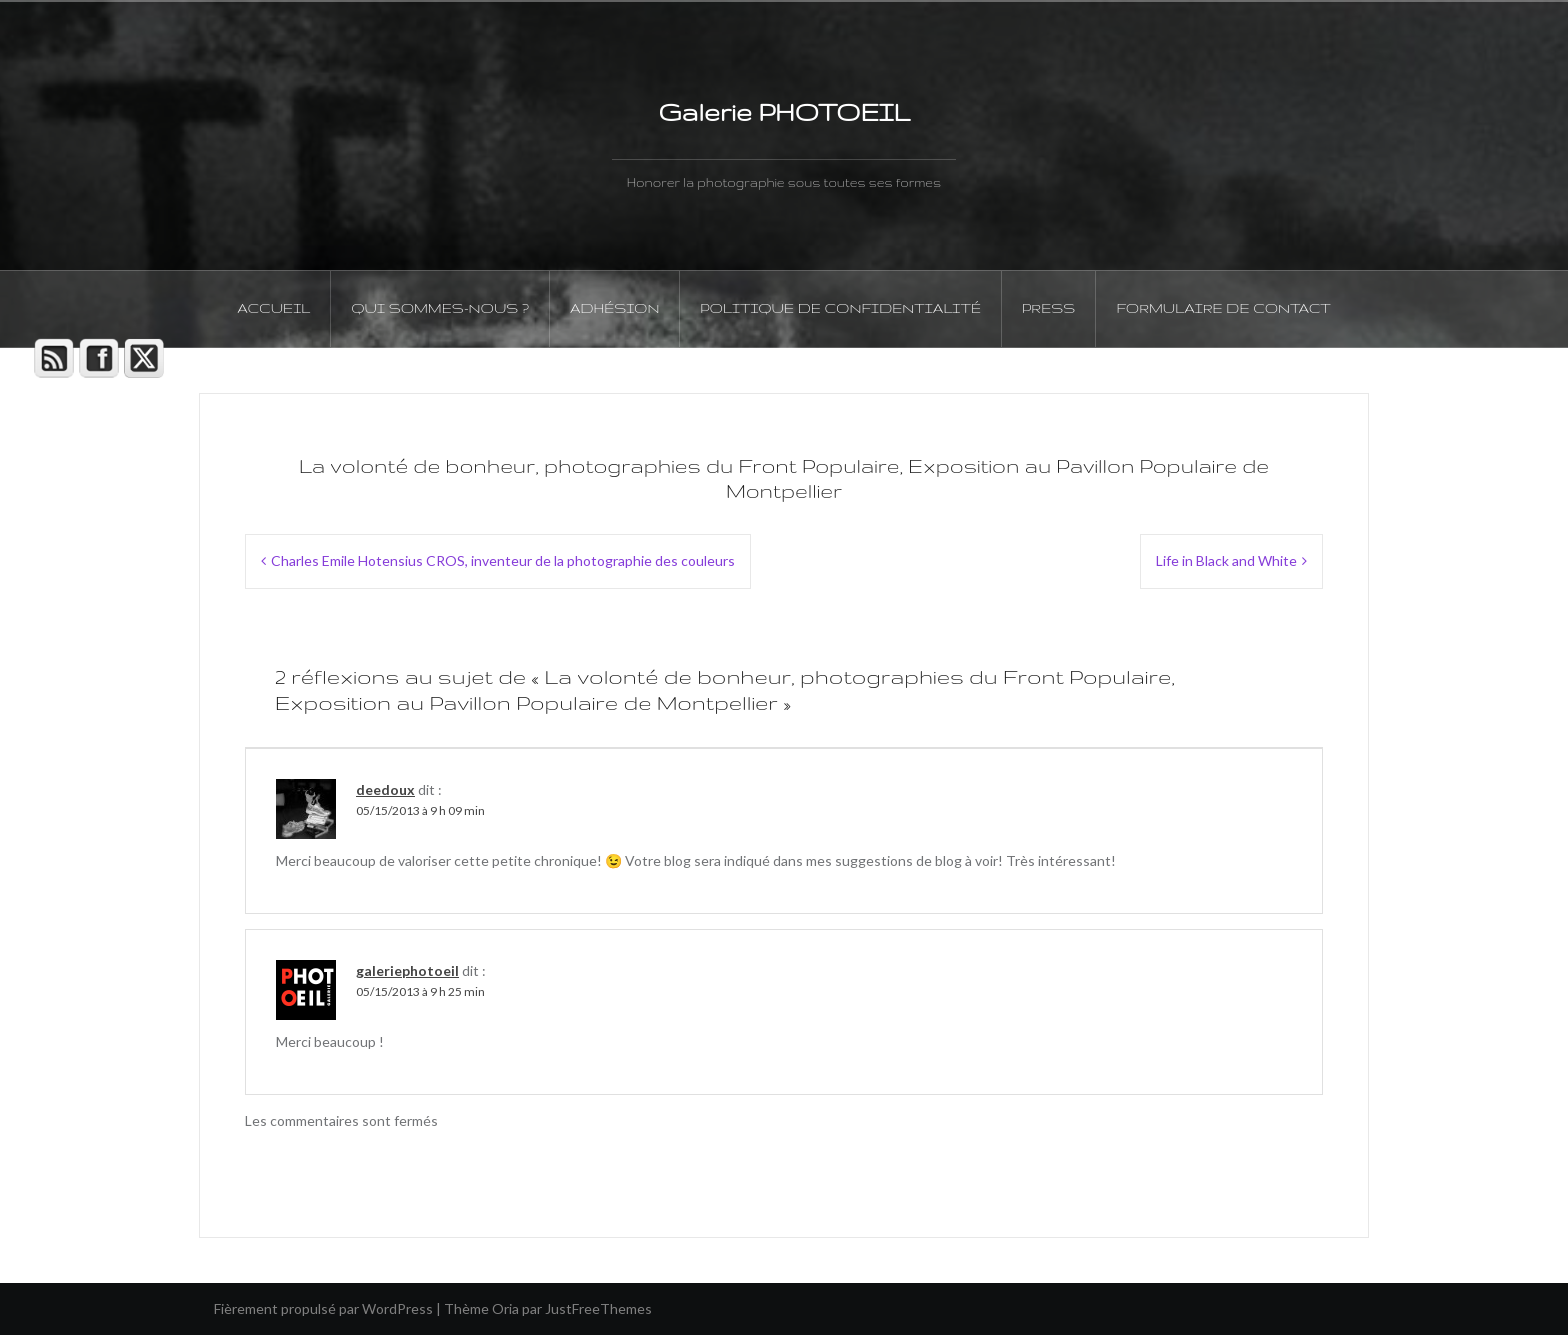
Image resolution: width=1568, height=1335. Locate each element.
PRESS (1048, 308)
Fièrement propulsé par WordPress (323, 1308)
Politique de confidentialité (840, 308)
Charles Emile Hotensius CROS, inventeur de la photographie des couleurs (503, 560)
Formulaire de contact (1223, 308)
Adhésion (614, 308)
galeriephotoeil (407, 970)
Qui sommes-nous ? (440, 308)
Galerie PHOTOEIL (783, 112)
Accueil (273, 308)
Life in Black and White (1226, 560)
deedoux (385, 789)
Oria (505, 1308)
